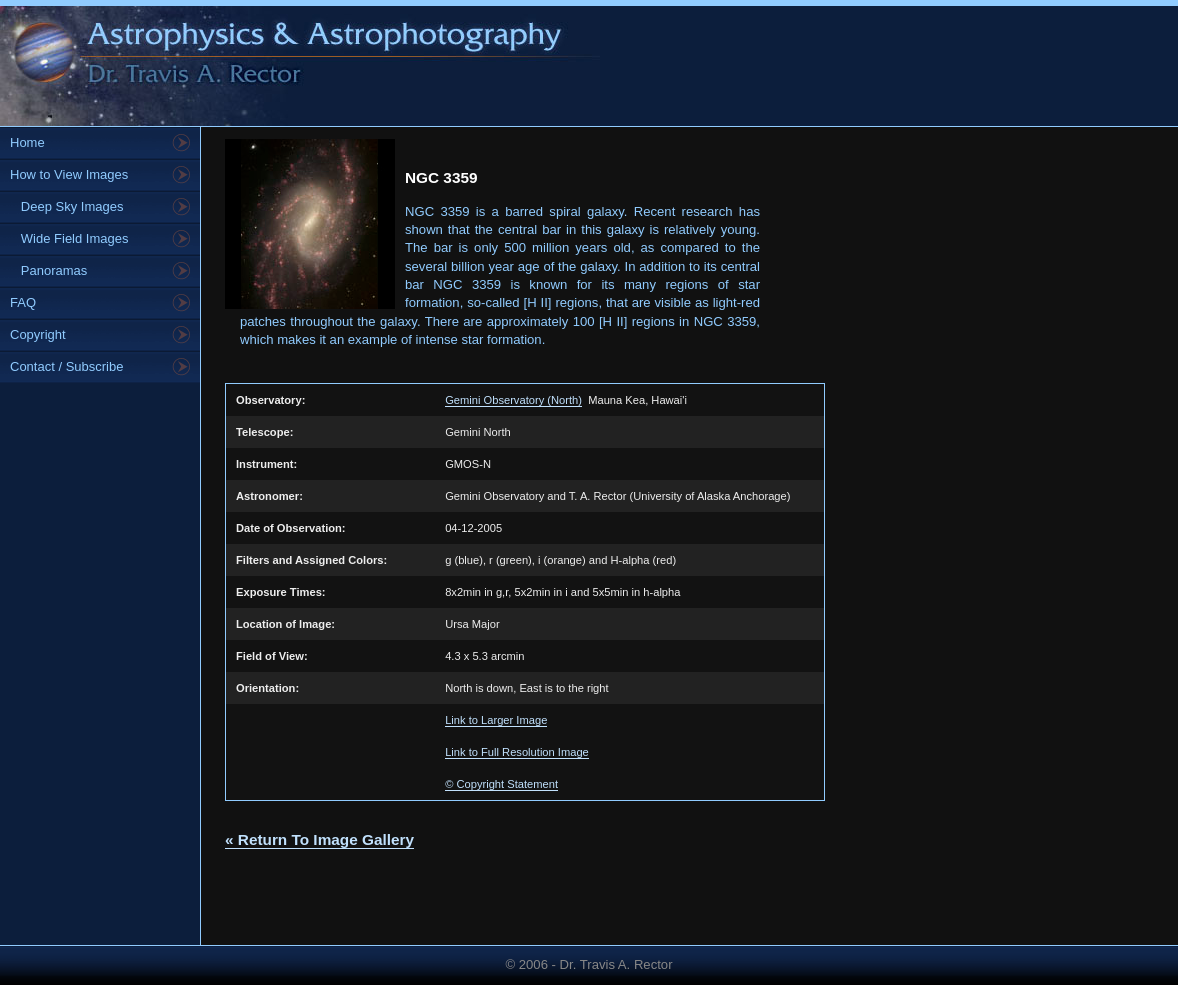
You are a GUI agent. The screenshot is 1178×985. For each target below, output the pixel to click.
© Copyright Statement (501, 784)
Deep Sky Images (66, 206)
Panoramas (48, 270)
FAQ (23, 302)
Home (27, 142)
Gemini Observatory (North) (513, 400)
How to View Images (69, 174)
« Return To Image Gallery (319, 839)
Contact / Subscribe (66, 366)
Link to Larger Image (496, 720)
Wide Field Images (69, 238)
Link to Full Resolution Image (517, 752)
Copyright (38, 334)
